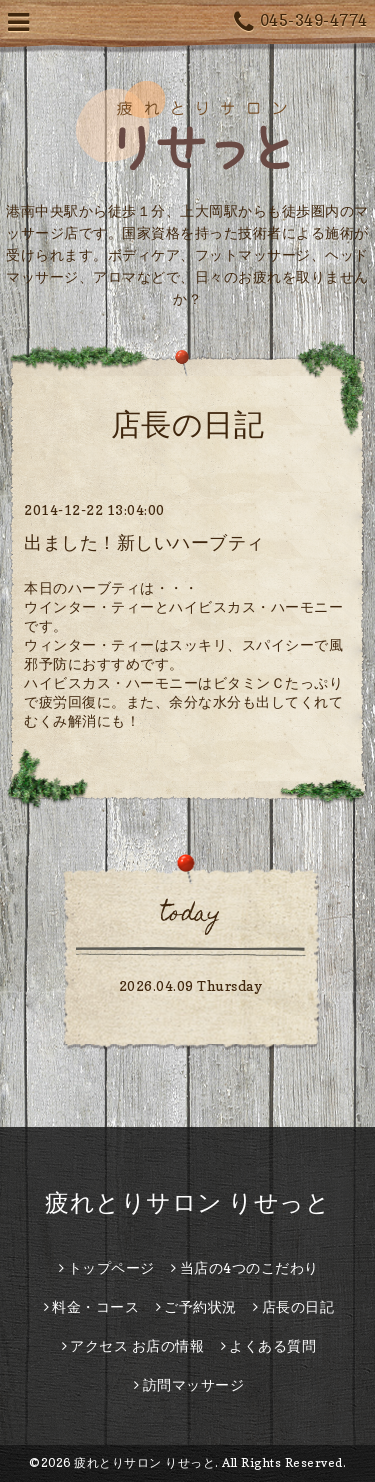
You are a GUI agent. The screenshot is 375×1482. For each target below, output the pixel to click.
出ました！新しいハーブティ (144, 542)
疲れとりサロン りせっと (187, 1202)
